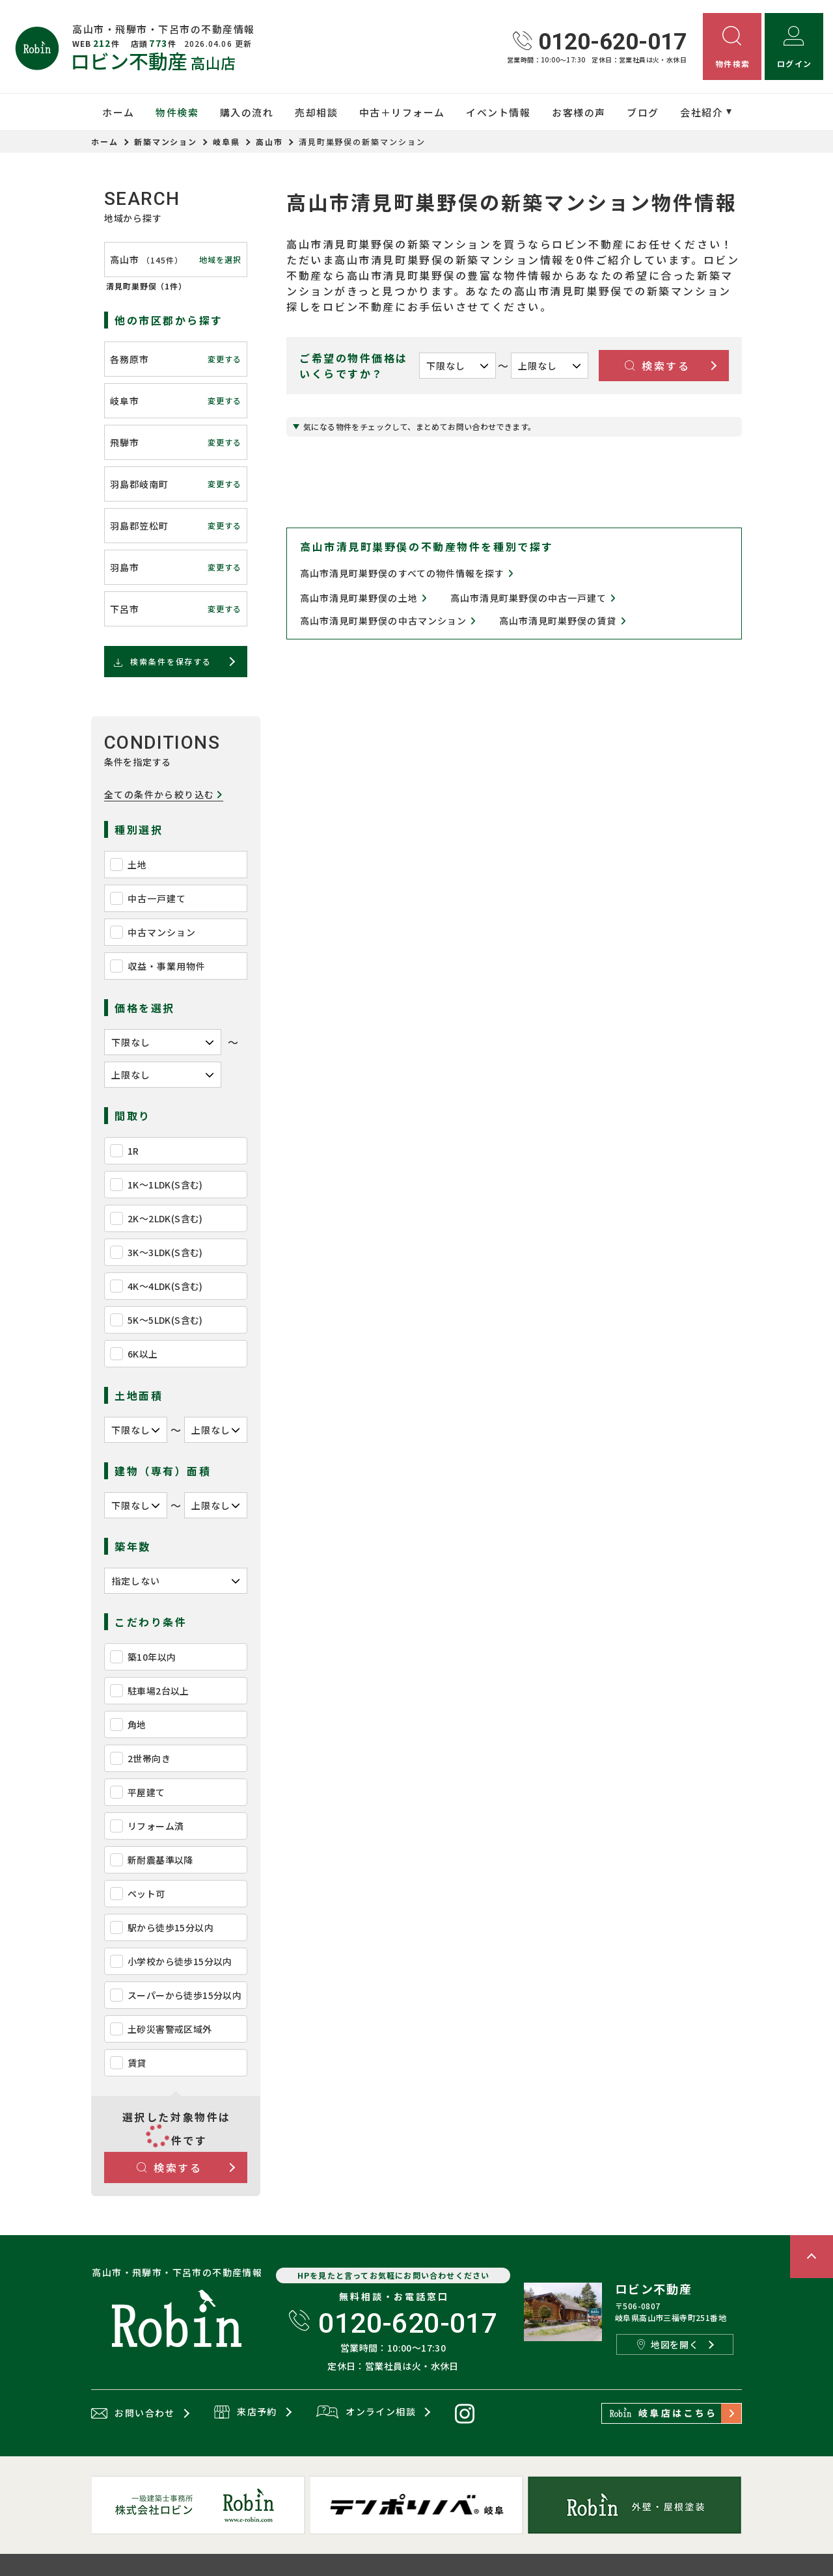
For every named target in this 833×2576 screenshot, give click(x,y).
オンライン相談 (366, 2413)
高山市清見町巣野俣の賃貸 (562, 621)
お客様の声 (579, 112)
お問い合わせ (133, 2413)
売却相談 (316, 112)
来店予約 (245, 2413)
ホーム (118, 112)
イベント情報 (498, 112)
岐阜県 (226, 141)
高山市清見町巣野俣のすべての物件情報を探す (406, 573)
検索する (169, 2167)
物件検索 (177, 112)
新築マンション (165, 141)
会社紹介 (701, 112)
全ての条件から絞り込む (163, 794)
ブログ (643, 112)
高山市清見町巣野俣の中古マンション (388, 621)
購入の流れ (247, 112)
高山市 (269, 141)
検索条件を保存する (162, 661)
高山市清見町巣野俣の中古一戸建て (533, 598)
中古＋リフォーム (402, 112)
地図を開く (667, 2344)
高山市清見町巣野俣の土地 (363, 598)
